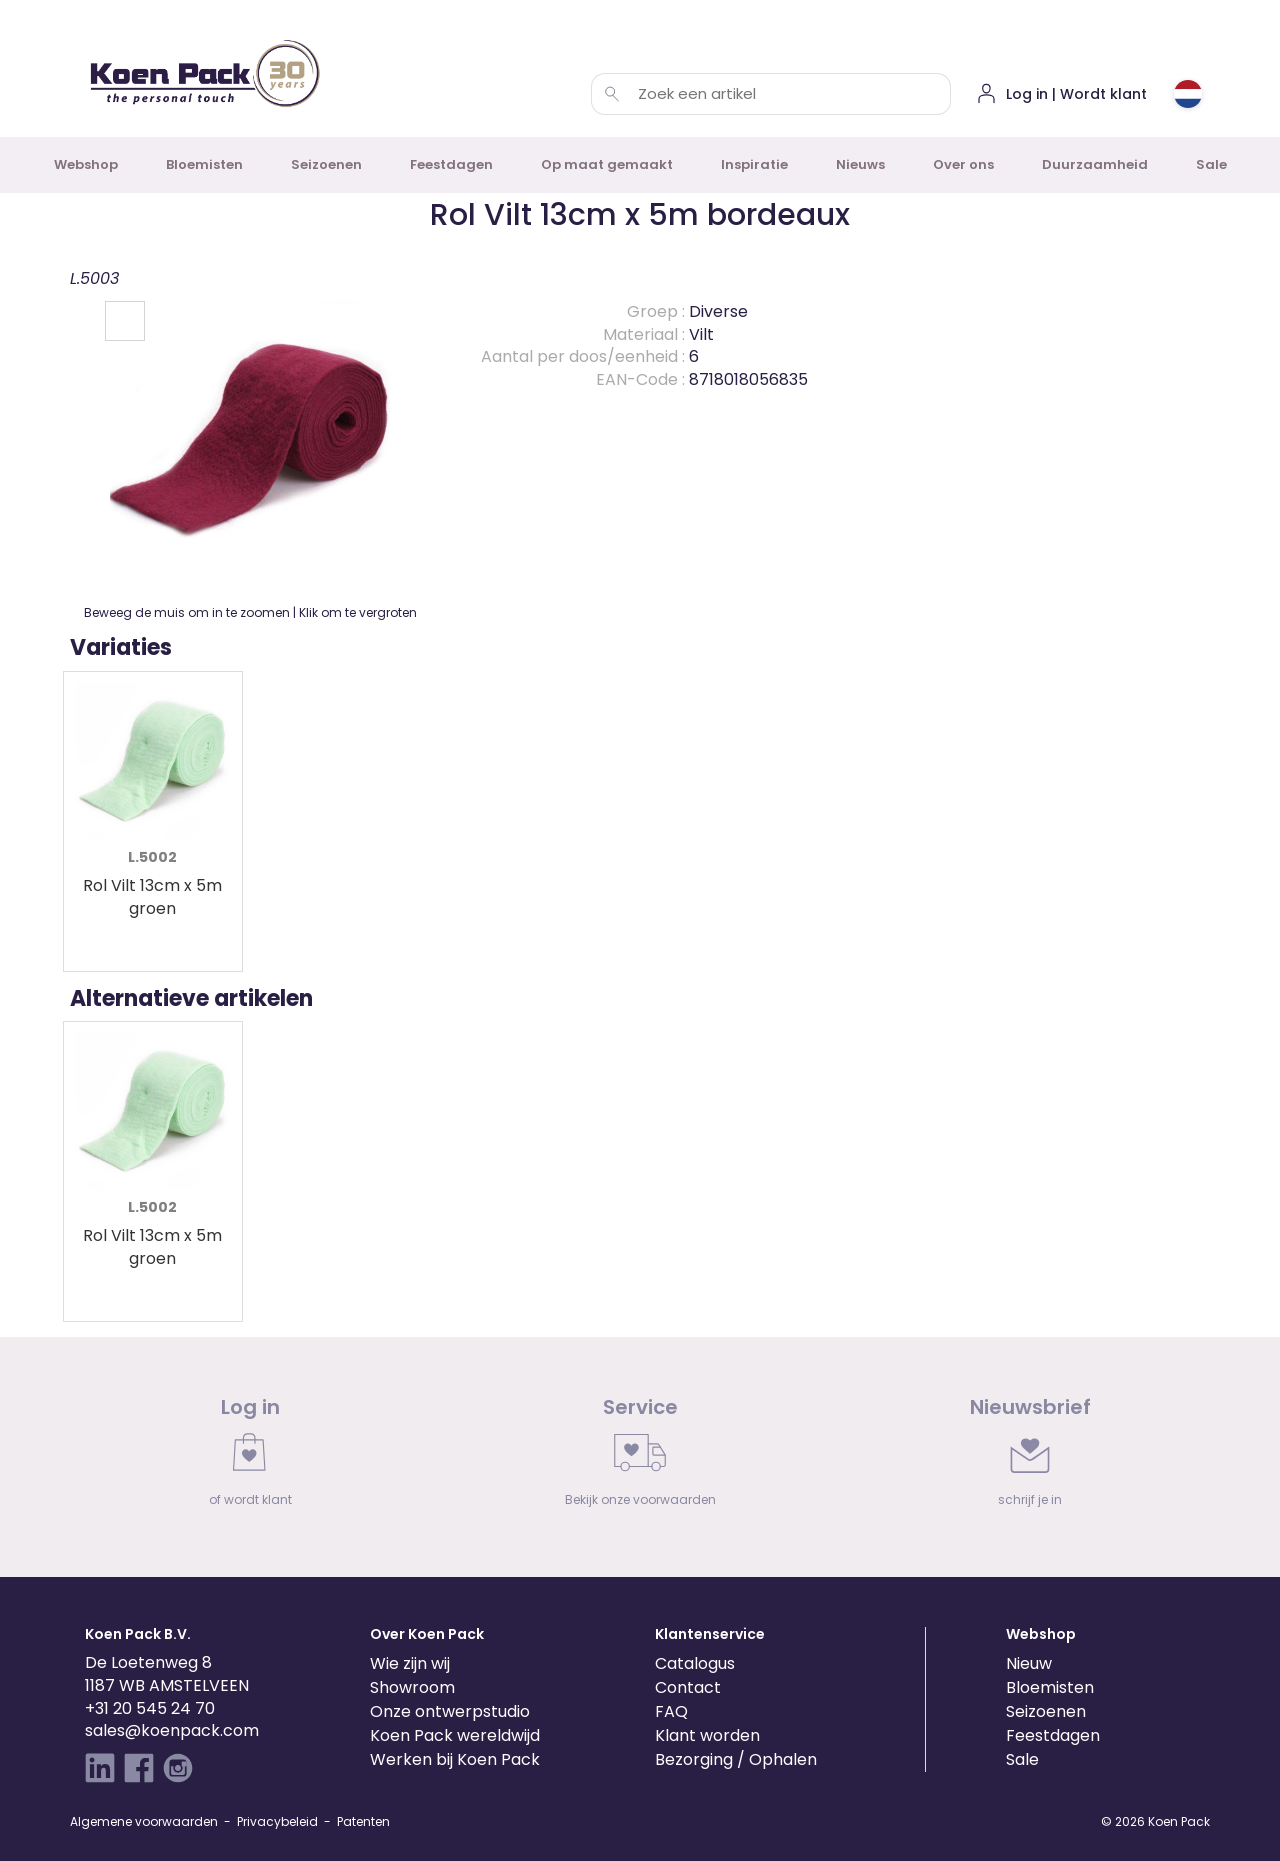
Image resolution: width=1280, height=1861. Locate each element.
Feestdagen (451, 164)
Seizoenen (326, 164)
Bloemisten (204, 164)
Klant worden (707, 1735)
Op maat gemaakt (607, 164)
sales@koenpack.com (172, 1730)
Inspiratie (754, 164)
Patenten (363, 1821)
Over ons (963, 164)
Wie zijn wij (410, 1663)
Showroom (412, 1687)
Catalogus (695, 1663)
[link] (250, 1457)
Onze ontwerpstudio (450, 1711)
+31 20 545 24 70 (150, 1708)
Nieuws (860, 164)
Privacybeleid (277, 1821)
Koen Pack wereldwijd (455, 1735)
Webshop (86, 164)
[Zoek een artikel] (612, 94)
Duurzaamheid (1095, 164)
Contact (688, 1687)
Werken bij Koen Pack (455, 1759)
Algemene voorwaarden (144, 1821)
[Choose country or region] (1188, 94)
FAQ (671, 1711)
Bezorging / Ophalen (736, 1759)
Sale (1211, 164)
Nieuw (1029, 1663)
